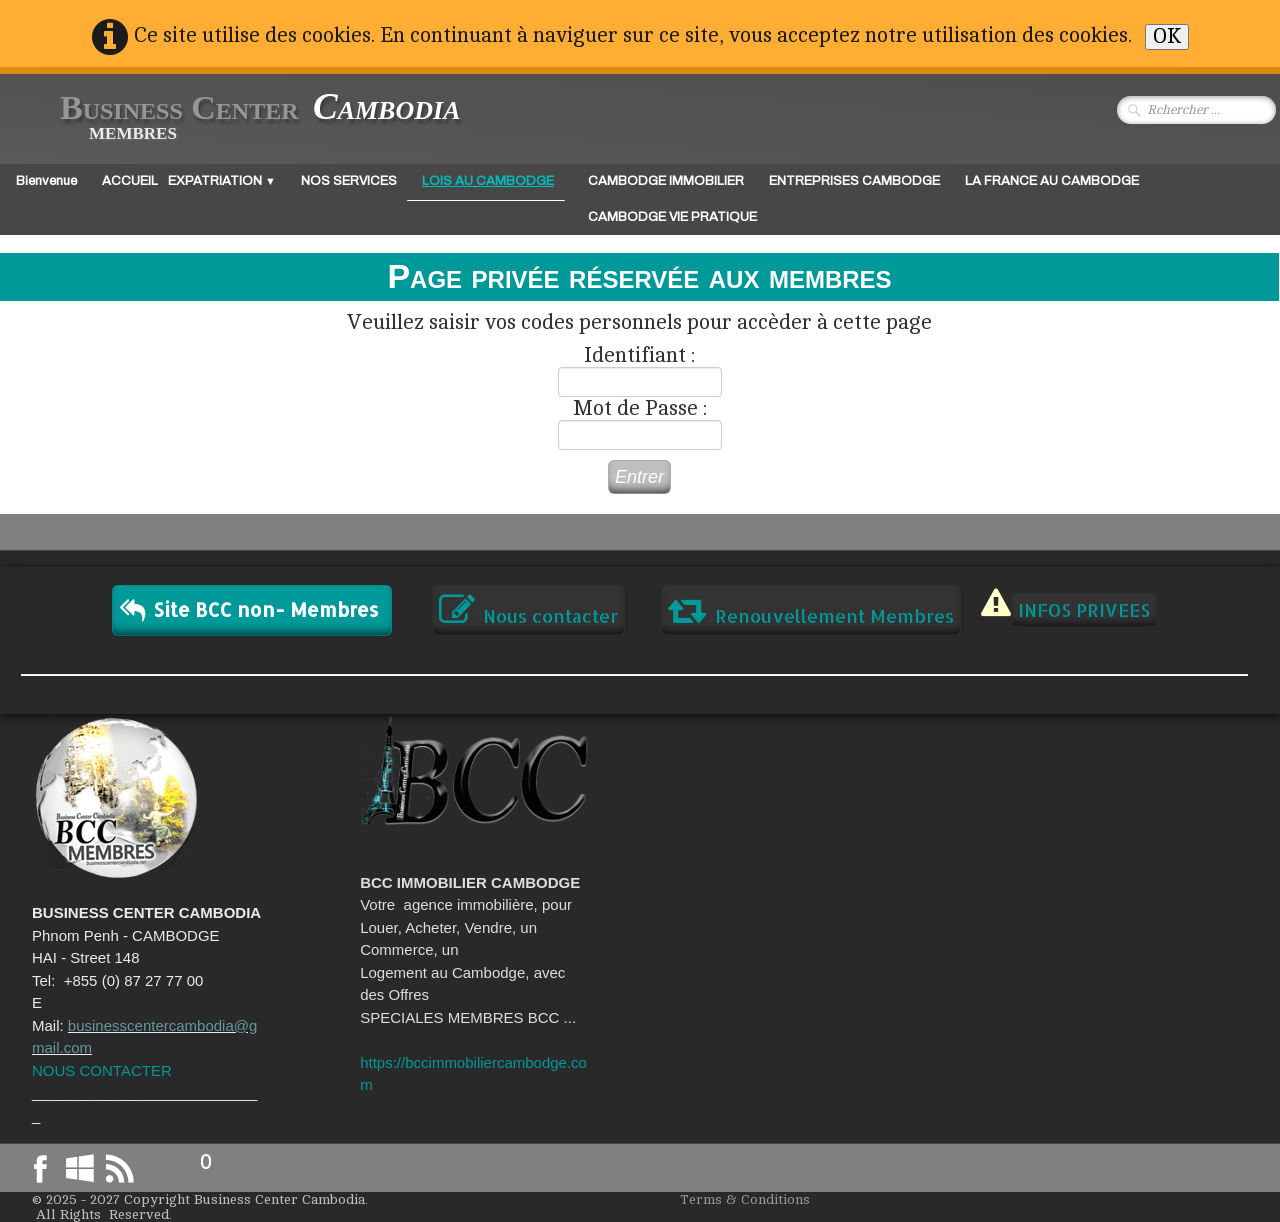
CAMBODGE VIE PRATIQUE (672, 217)
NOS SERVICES (349, 181)
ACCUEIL (130, 181)
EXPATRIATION (222, 181)
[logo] (245, 118)
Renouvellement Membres (811, 610)
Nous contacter (528, 610)
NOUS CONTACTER (102, 1070)
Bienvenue (46, 181)
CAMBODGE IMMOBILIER (666, 181)
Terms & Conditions (745, 1199)
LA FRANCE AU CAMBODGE (1052, 181)
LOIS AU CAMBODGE (488, 181)
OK (1167, 36)
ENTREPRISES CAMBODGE (854, 181)
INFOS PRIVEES (1084, 609)
